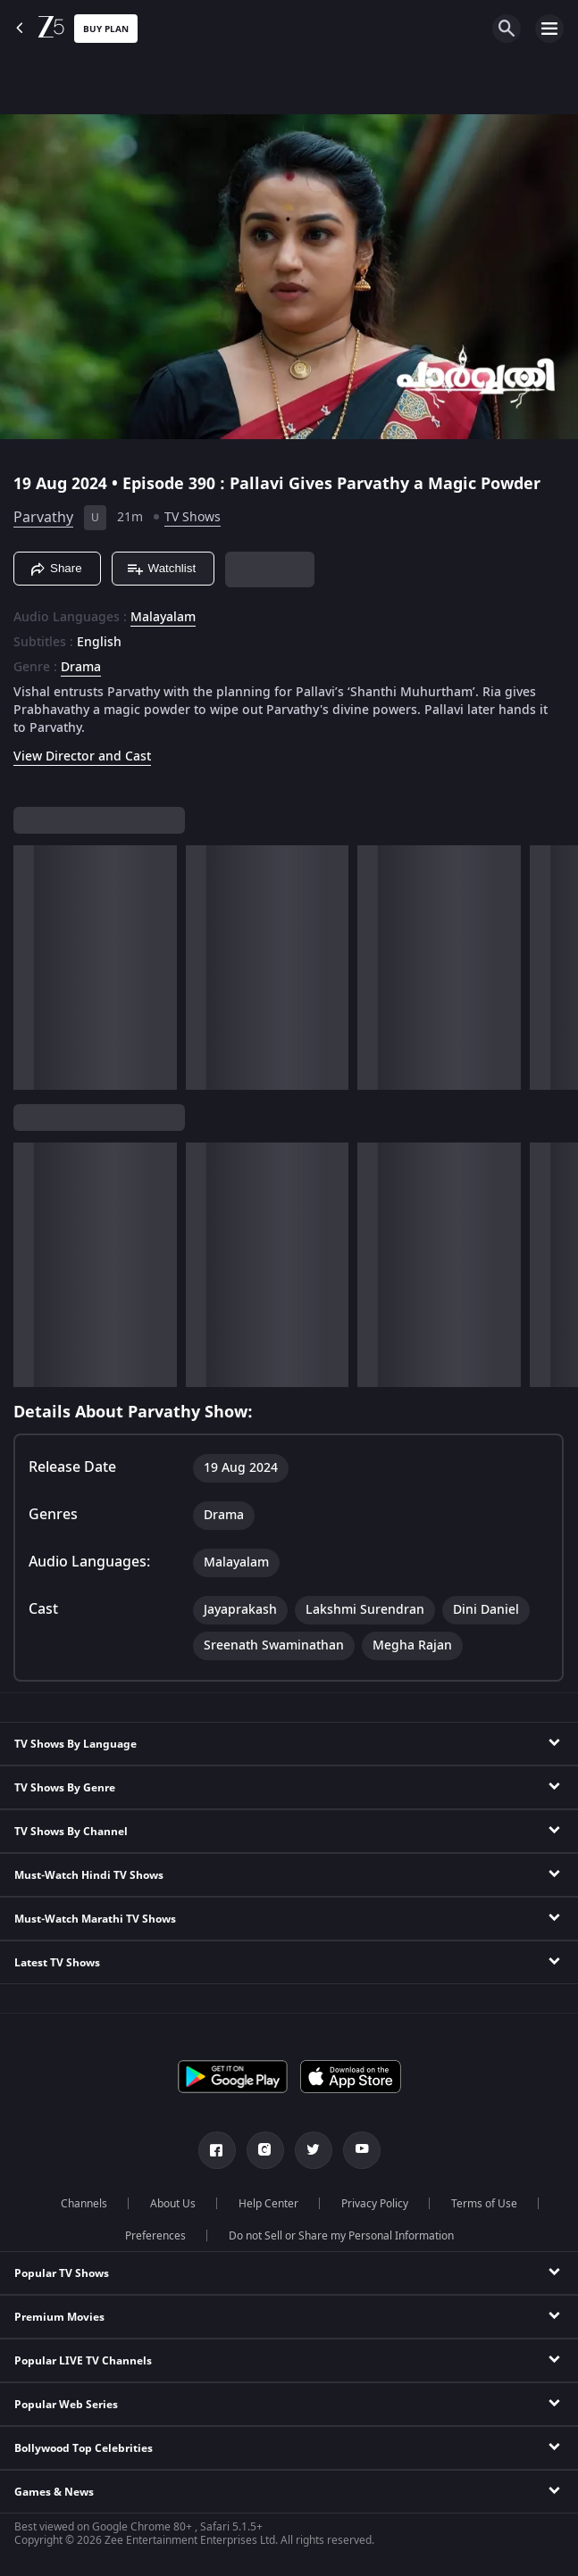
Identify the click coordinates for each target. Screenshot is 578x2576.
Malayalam (163, 618)
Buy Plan (106, 29)
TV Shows (192, 517)
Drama (81, 668)
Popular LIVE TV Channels (83, 2361)
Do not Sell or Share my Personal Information (341, 2236)
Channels (84, 2204)
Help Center (268, 2204)
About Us (173, 2204)
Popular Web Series (66, 2404)
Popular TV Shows (61, 2273)
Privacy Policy (374, 2204)
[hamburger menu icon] (549, 28)
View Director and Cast (82, 756)
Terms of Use (484, 2204)
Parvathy (43, 517)
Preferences (155, 2236)
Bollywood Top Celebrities (83, 2448)
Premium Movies (59, 2317)
